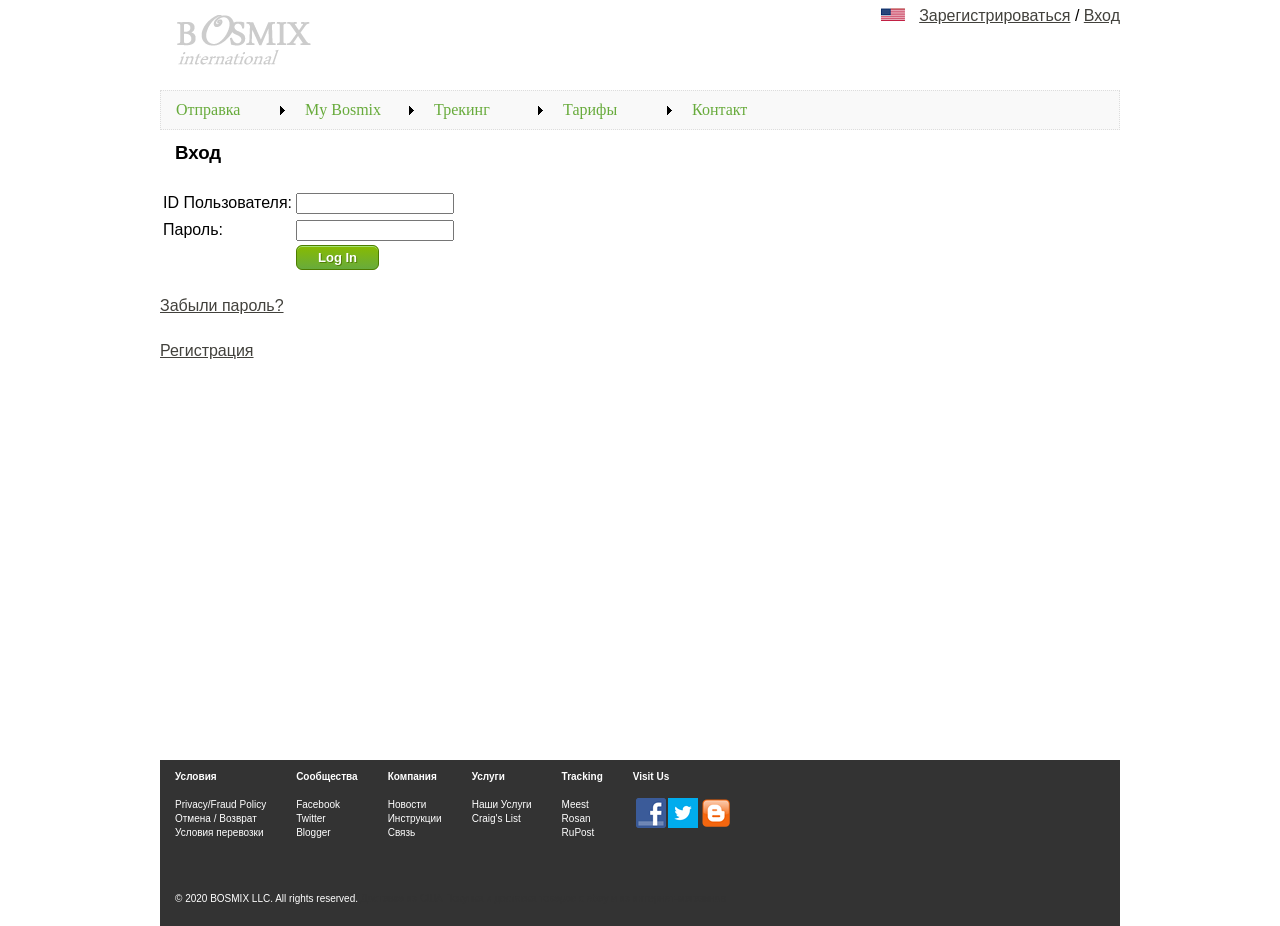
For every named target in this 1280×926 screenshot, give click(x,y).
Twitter (310, 818)
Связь (402, 832)
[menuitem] (225, 110)
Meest (575, 804)
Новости (407, 804)
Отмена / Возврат (216, 818)
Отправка (208, 109)
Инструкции (415, 818)
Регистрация (207, 350)
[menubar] (484, 110)
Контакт (719, 109)
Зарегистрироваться (994, 15)
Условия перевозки (219, 832)
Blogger (313, 832)
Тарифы (590, 109)
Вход (1102, 15)
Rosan (576, 818)
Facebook (318, 804)
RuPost (578, 832)
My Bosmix (343, 109)
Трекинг (462, 109)
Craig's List (496, 818)
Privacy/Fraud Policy (220, 804)
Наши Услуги (502, 804)
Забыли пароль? (222, 305)
